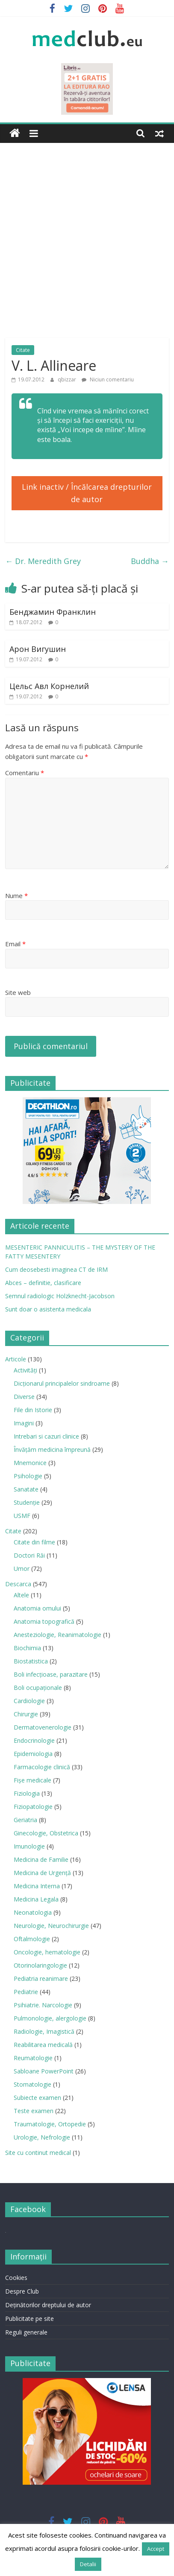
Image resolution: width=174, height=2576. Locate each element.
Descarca (18, 1584)
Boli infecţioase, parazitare (51, 1674)
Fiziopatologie (33, 1807)
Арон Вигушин (37, 649)
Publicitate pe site (29, 2318)
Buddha (150, 561)
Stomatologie (32, 2084)
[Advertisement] (87, 247)
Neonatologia (33, 1912)
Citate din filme (34, 1542)
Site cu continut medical (38, 2153)
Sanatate (26, 1489)
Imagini (24, 1423)
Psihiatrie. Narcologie (43, 2005)
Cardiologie (29, 1701)
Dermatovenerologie (42, 1727)
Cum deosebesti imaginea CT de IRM (56, 1269)
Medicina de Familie (41, 1859)
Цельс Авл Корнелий (49, 686)
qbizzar (67, 379)
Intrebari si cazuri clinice (46, 1436)
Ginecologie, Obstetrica (46, 1833)
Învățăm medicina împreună (52, 1449)
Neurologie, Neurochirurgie (51, 1926)
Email (15, 943)
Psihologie (28, 1476)
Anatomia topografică (44, 1621)
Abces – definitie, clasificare (43, 1283)
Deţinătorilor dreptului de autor (48, 2305)
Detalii (88, 2564)
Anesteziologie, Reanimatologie (57, 1635)
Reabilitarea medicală (43, 2045)
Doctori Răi (29, 1555)
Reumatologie (33, 2058)
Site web (18, 992)
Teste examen (33, 2111)
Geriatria (25, 1820)
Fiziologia (27, 1793)
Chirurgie (26, 1714)
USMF (22, 1516)
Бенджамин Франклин (52, 612)
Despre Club (22, 2291)
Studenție (27, 1502)
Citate (23, 350)
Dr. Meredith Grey (43, 561)
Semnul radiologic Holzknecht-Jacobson (60, 1296)
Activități (25, 1370)
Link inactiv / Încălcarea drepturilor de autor (87, 493)
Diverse (24, 1397)
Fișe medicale (32, 1780)
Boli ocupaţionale (38, 1687)
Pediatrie (26, 1992)
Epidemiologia (33, 1754)
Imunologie (29, 1846)
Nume (16, 895)
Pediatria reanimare (41, 1978)
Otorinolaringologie (40, 1965)
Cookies (16, 2278)
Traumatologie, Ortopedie (50, 2124)
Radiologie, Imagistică (44, 2031)
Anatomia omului (37, 1608)
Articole (15, 1359)
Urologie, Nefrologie (42, 2137)
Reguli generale (26, 2332)
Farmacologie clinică (42, 1767)
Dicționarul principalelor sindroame (62, 1383)
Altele (21, 1595)
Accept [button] (155, 2549)
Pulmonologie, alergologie (50, 2018)
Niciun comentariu (108, 379)
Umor (21, 1568)
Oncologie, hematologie (47, 1952)
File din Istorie (33, 1410)
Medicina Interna (37, 1886)
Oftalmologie (32, 1939)
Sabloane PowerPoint (44, 2071)
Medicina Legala (36, 1899)
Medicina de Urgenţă (42, 1873)
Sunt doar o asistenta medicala (48, 1309)
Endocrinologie (34, 1740)
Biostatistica (31, 1661)
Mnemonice (30, 1463)
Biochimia (27, 1648)
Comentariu (24, 772)
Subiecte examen (37, 2097)
